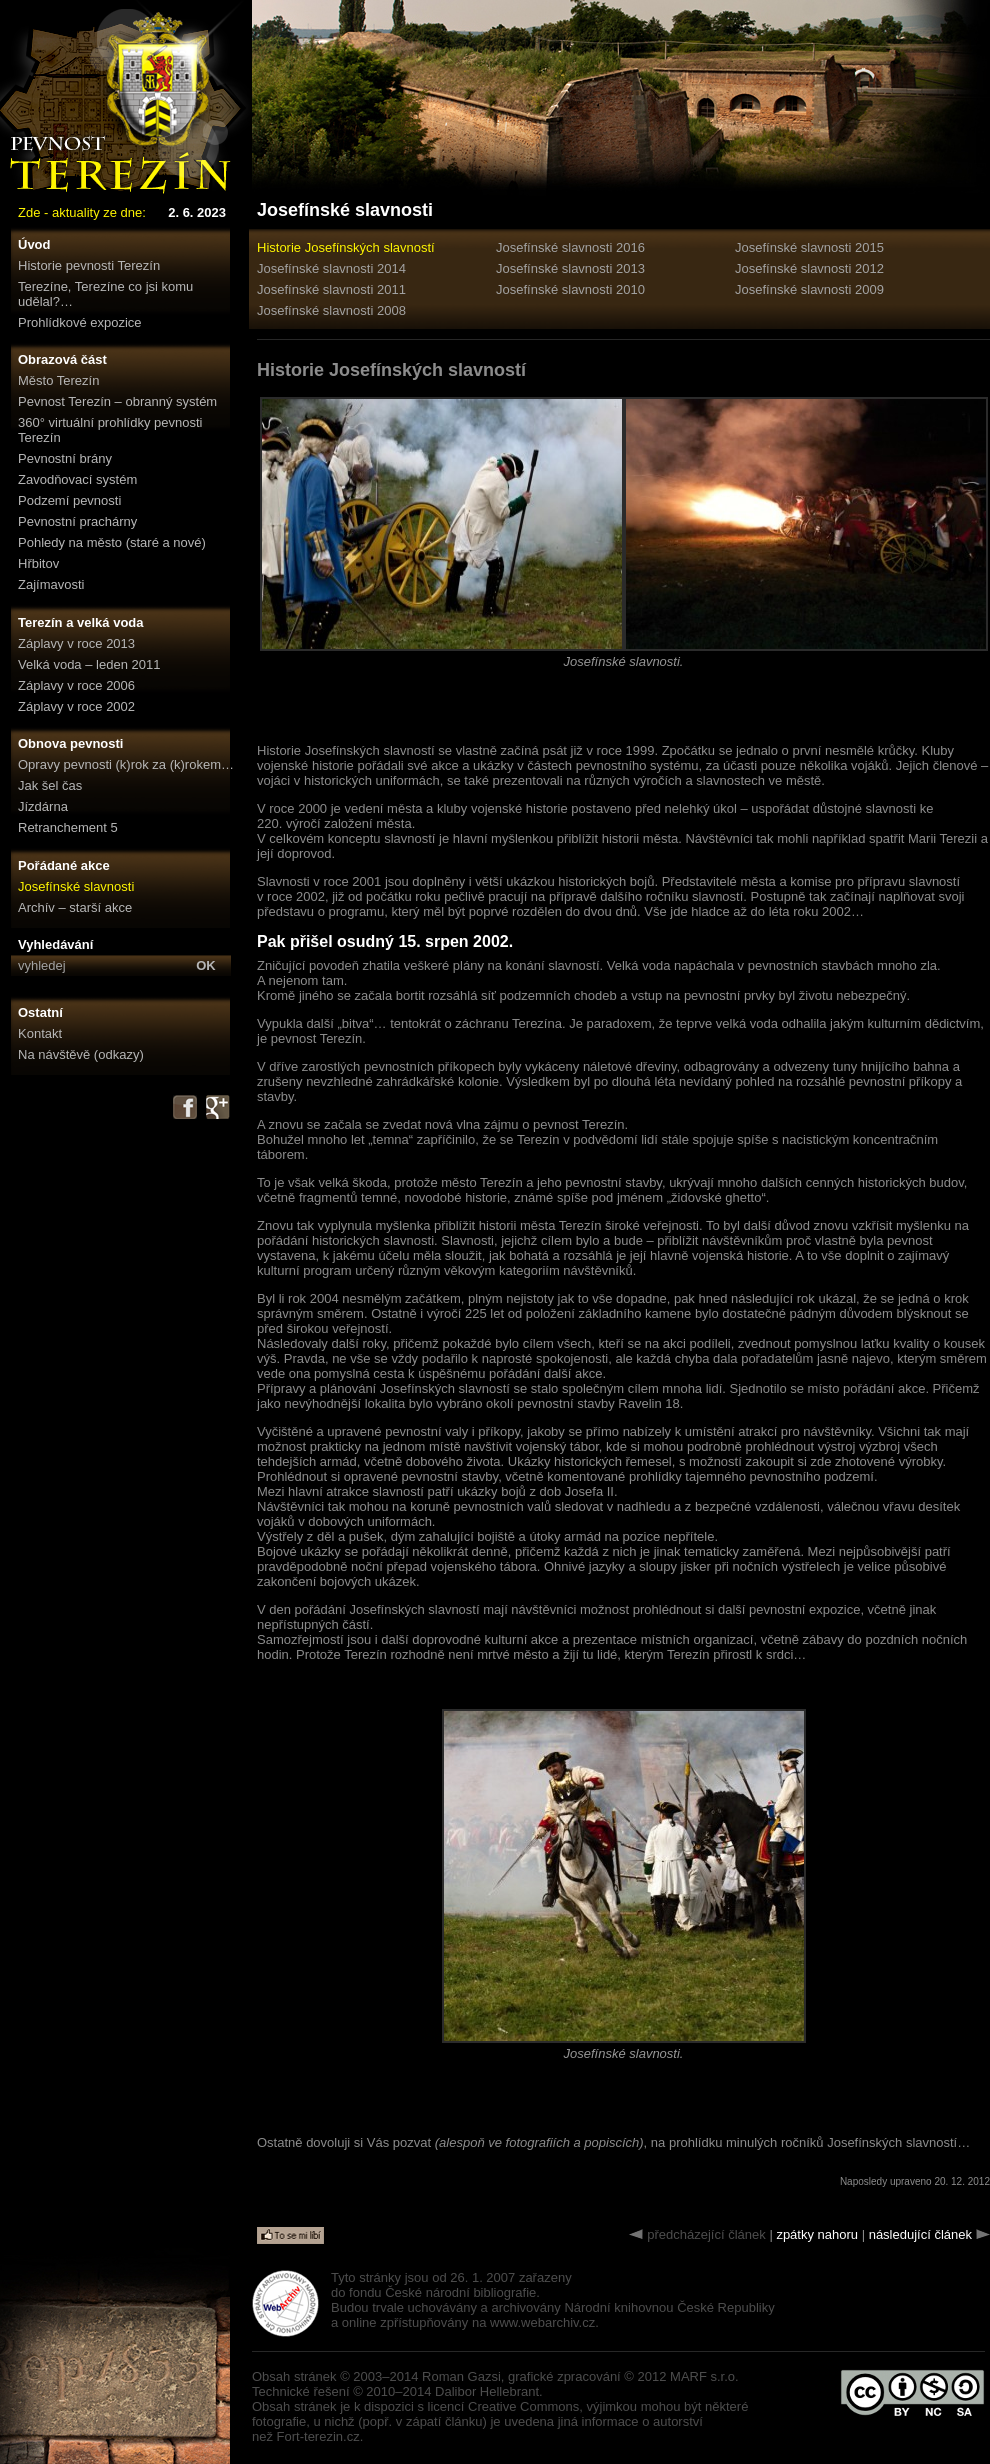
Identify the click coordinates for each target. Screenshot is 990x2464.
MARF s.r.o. (704, 2376)
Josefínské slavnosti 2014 (331, 268)
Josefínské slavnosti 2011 (331, 289)
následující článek (920, 2234)
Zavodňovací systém (77, 479)
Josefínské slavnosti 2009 (809, 289)
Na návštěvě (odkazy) (81, 1054)
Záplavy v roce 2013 (76, 643)
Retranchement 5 (68, 827)
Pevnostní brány (65, 458)
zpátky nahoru (817, 2234)
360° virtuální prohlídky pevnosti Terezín (110, 430)
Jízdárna (43, 806)
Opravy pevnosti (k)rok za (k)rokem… (126, 764)
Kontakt (40, 1033)
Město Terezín (58, 380)
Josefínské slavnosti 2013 (570, 268)
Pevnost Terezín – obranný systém (117, 401)
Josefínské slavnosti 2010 (570, 289)
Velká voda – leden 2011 (89, 664)
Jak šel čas (50, 785)
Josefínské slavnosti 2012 (809, 268)
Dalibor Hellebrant (487, 2391)
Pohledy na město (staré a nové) (112, 542)
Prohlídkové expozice (80, 322)
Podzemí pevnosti (69, 500)
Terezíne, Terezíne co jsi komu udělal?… (105, 294)
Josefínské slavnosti (76, 886)
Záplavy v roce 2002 (76, 706)
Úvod (34, 244)
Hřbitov (38, 563)
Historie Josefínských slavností (346, 247)
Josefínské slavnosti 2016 (570, 247)
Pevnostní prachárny (77, 521)
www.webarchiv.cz (542, 2322)
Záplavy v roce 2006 (76, 685)
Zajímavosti (51, 584)
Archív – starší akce (75, 907)
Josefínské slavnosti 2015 (809, 247)
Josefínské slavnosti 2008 (331, 310)
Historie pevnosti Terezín (89, 265)
